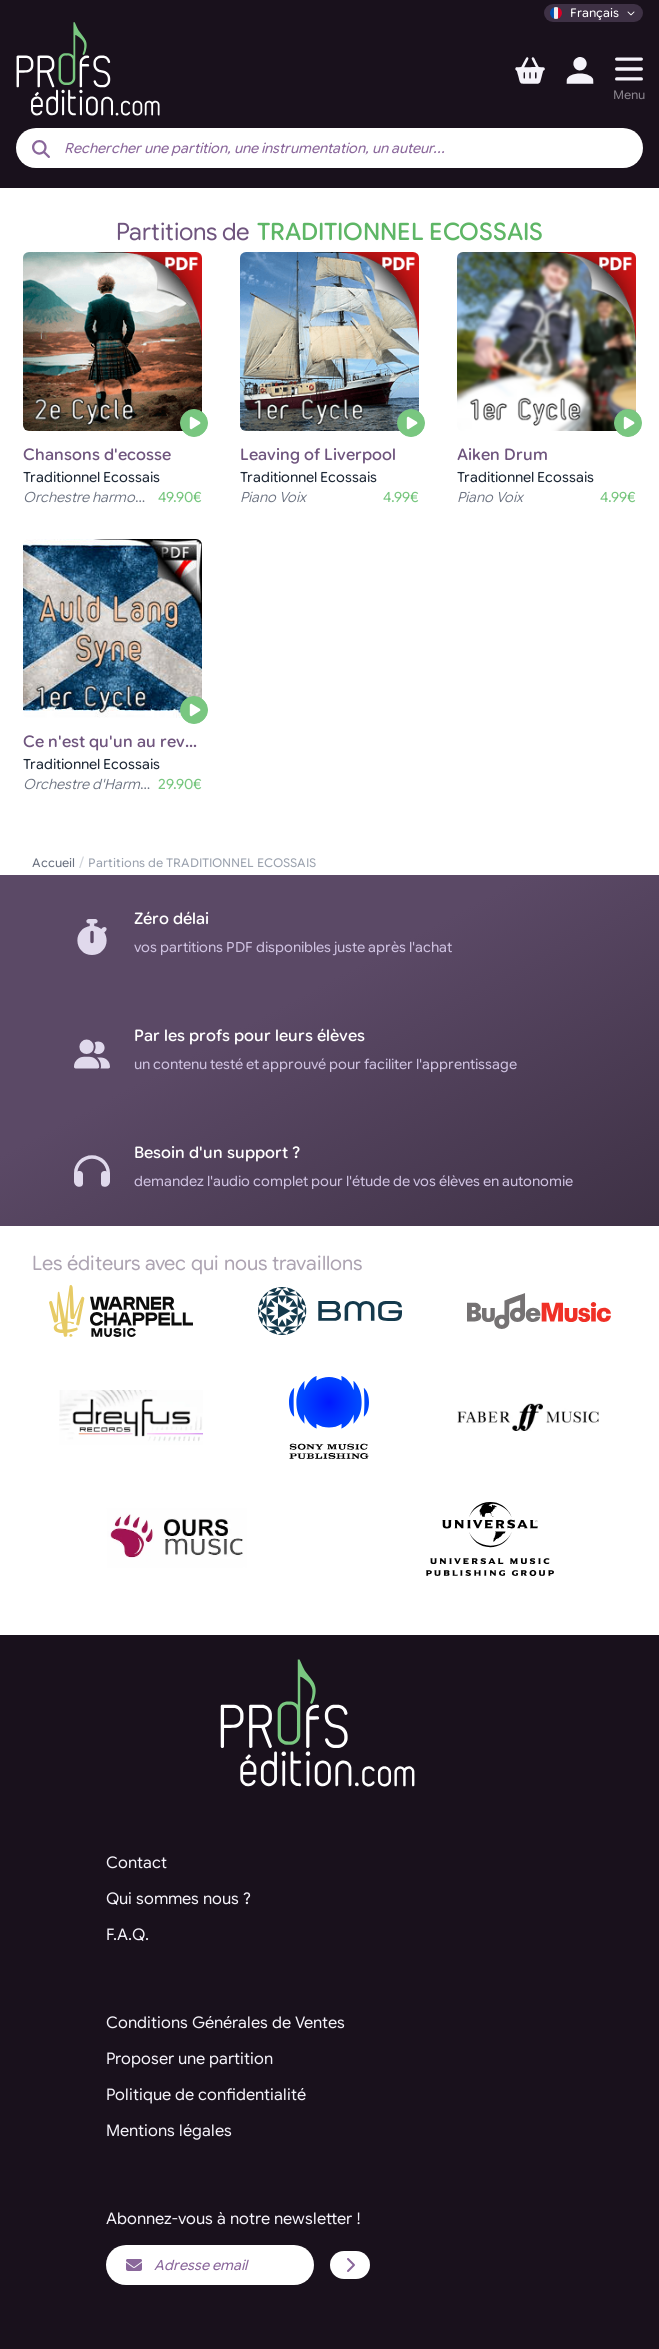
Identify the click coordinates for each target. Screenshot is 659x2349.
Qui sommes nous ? (178, 1899)
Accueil (53, 862)
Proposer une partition (189, 2059)
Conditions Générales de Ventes (225, 2023)
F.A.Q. (127, 1935)
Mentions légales (169, 2131)
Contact (136, 1863)
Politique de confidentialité (206, 2095)
